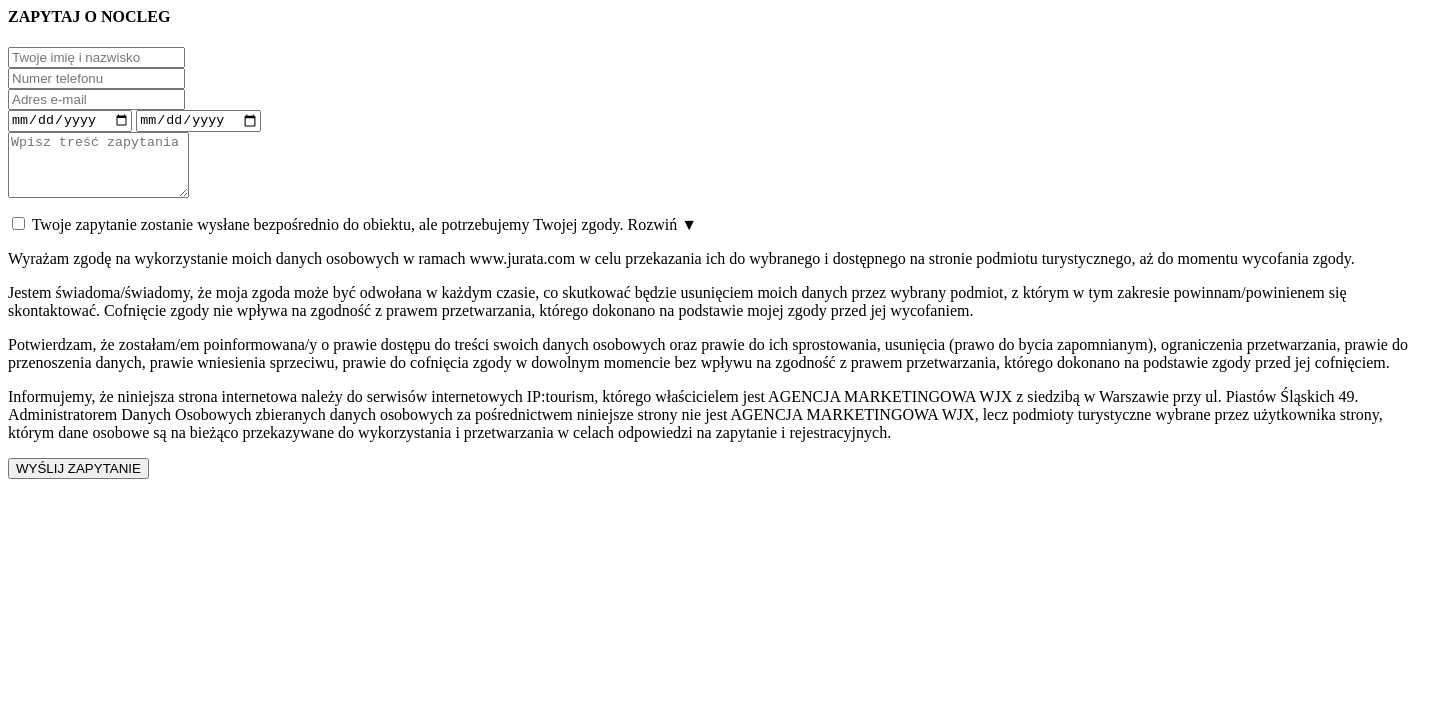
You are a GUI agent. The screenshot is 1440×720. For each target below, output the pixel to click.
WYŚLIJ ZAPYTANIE (78, 482)
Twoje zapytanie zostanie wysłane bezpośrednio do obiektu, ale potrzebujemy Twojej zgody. (354, 238)
